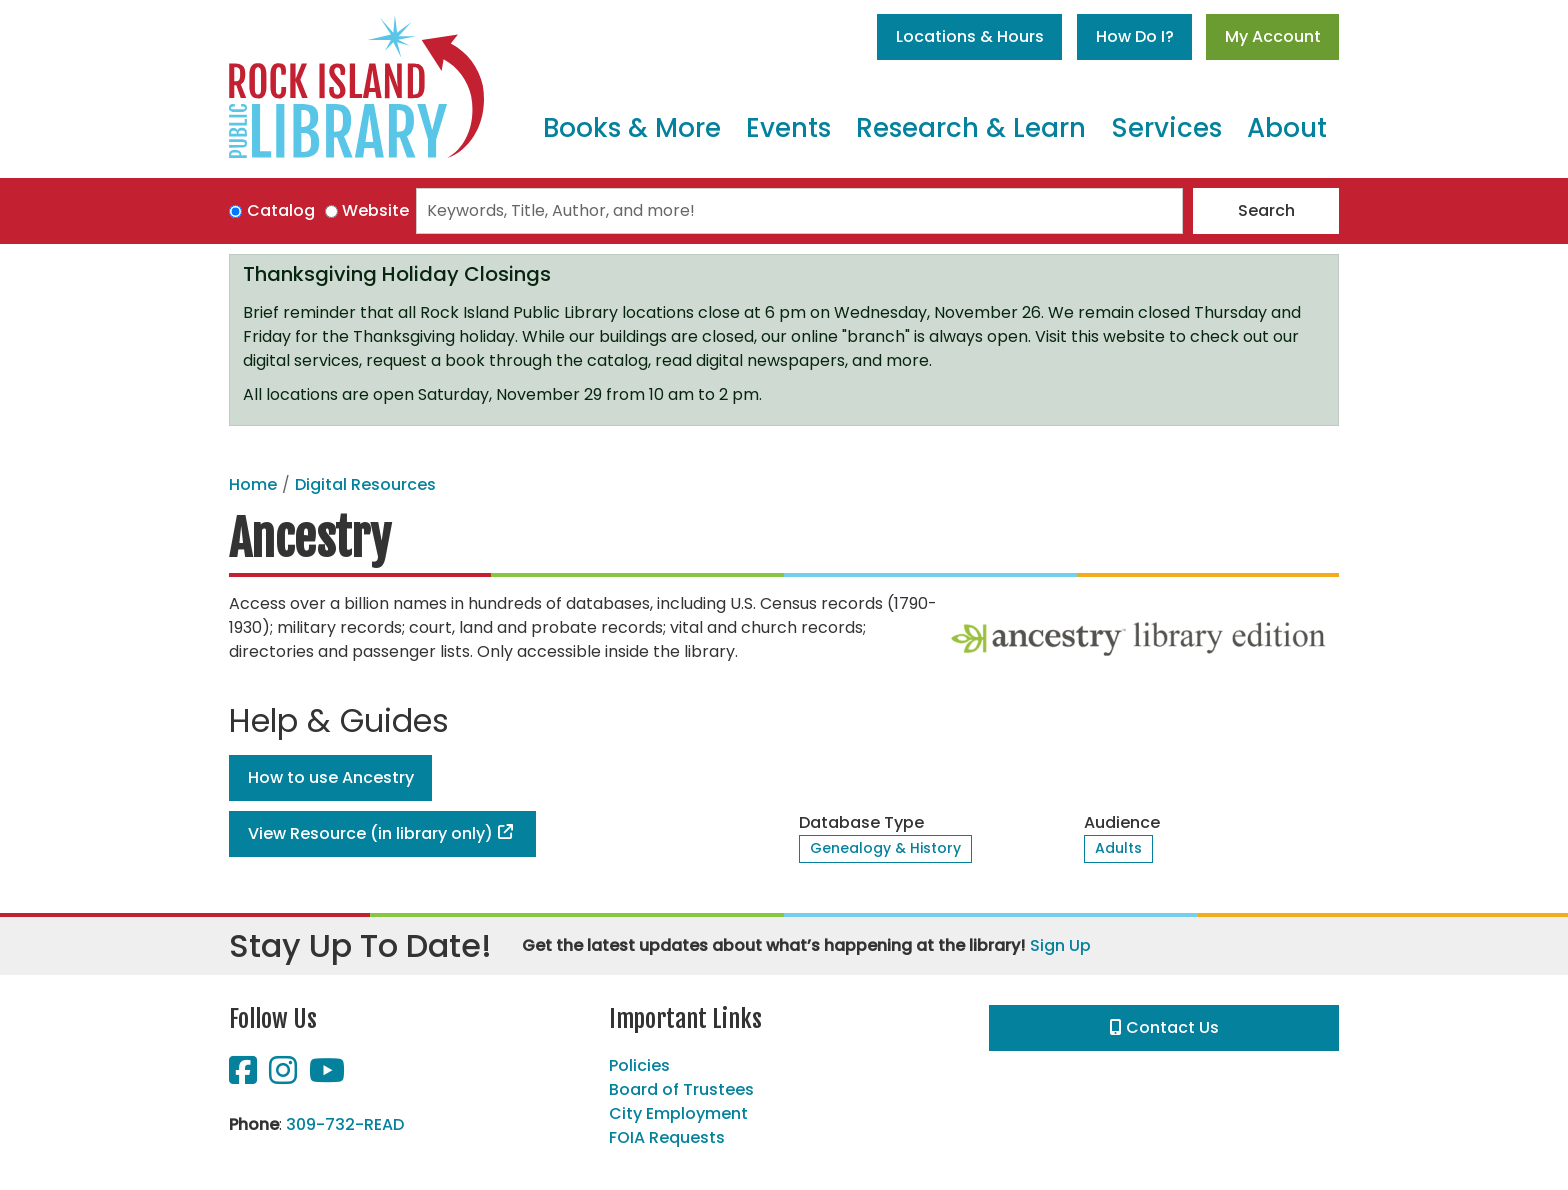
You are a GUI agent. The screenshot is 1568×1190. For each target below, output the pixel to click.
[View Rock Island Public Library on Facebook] (245, 1076)
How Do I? (1135, 36)
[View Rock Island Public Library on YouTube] (327, 1076)
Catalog (281, 210)
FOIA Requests (667, 1137)
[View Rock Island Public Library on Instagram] (285, 1076)
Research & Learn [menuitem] (971, 128)
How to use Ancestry (331, 777)
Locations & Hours (970, 36)
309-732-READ (345, 1124)
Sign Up (1060, 945)
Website (375, 210)
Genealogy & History (885, 848)
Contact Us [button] (1164, 1027)
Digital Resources (365, 484)
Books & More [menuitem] (632, 128)
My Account (1273, 36)
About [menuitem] (1287, 128)
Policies (639, 1065)
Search (1266, 210)
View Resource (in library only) (370, 833)
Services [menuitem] (1166, 128)
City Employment (678, 1113)
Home (253, 484)
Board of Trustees (681, 1089)
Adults (1118, 848)
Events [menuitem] (788, 128)
